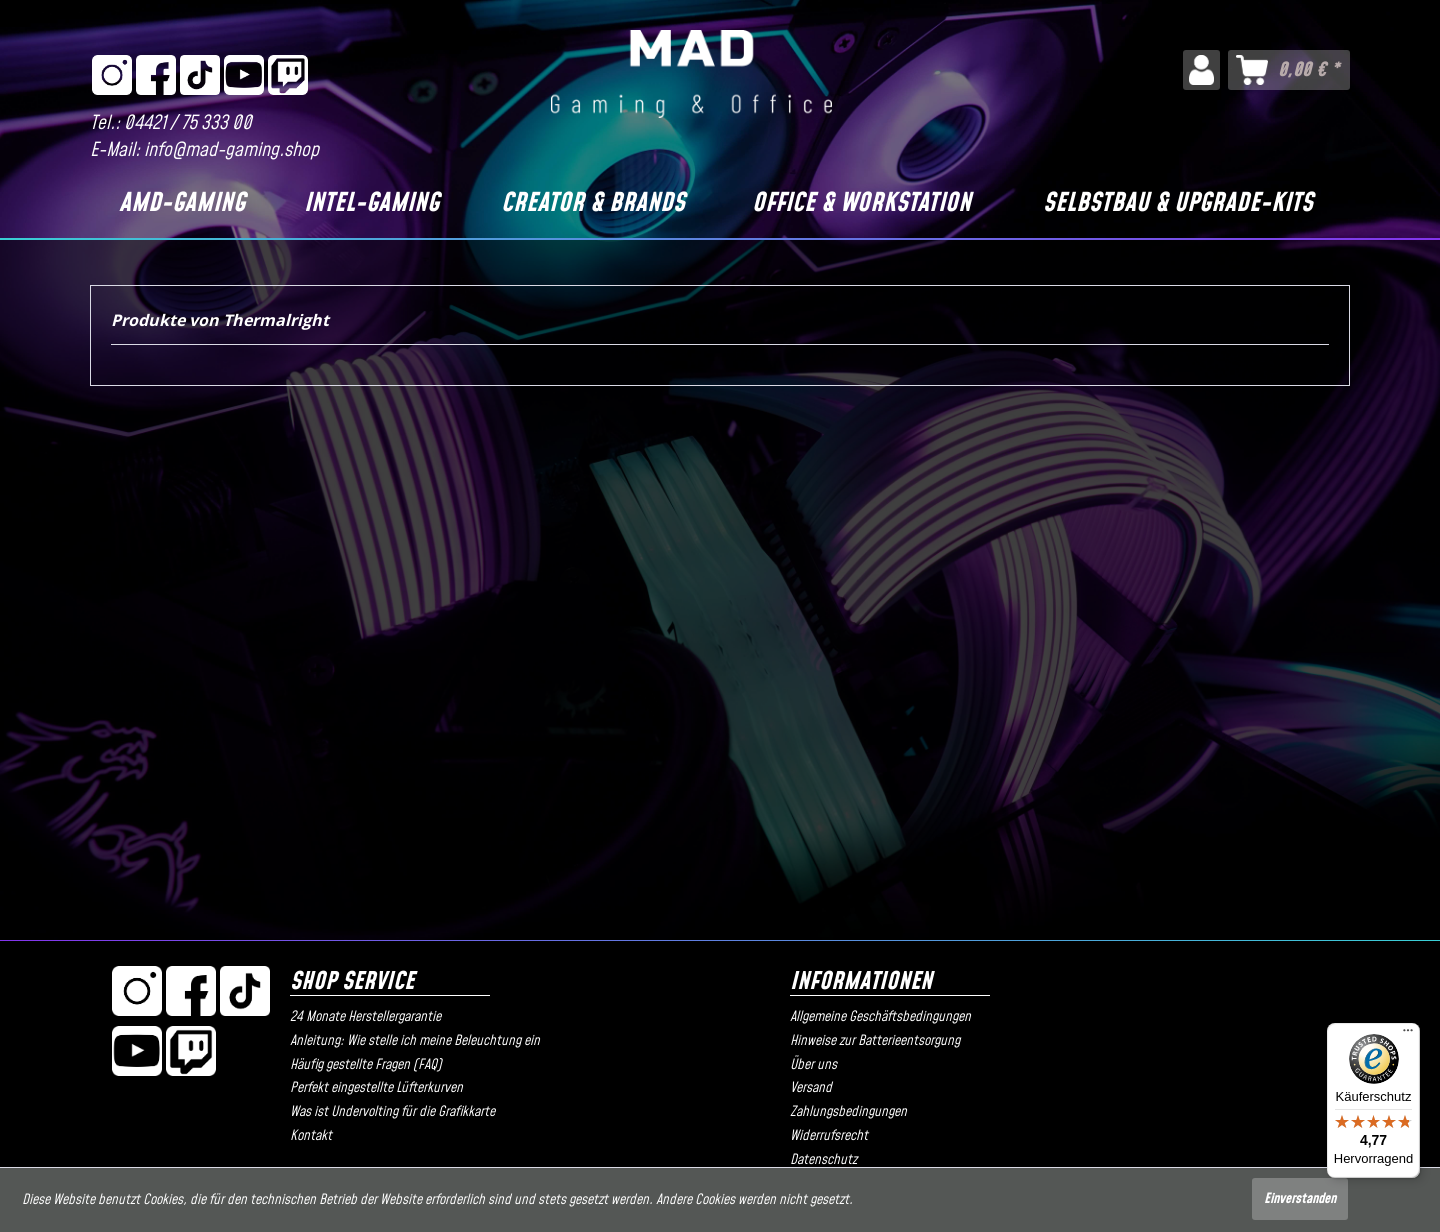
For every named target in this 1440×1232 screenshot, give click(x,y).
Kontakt (311, 1136)
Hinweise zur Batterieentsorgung (875, 1041)
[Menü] (1408, 1035)
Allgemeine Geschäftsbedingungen (880, 1017)
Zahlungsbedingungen (848, 1112)
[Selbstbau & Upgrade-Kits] (1178, 204)
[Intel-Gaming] (371, 204)
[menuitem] (1201, 70)
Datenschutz (823, 1160)
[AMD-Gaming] (182, 204)
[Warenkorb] (1289, 70)
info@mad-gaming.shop (231, 150)
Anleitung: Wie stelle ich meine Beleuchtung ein (415, 1041)
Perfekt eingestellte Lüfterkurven (376, 1088)
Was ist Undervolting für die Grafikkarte (392, 1112)
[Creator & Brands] (593, 204)
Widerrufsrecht (829, 1136)
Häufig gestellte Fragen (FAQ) (366, 1065)
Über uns (813, 1065)
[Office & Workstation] (862, 204)
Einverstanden (1300, 1199)
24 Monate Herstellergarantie (365, 1017)
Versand (811, 1088)
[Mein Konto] (1201, 70)
